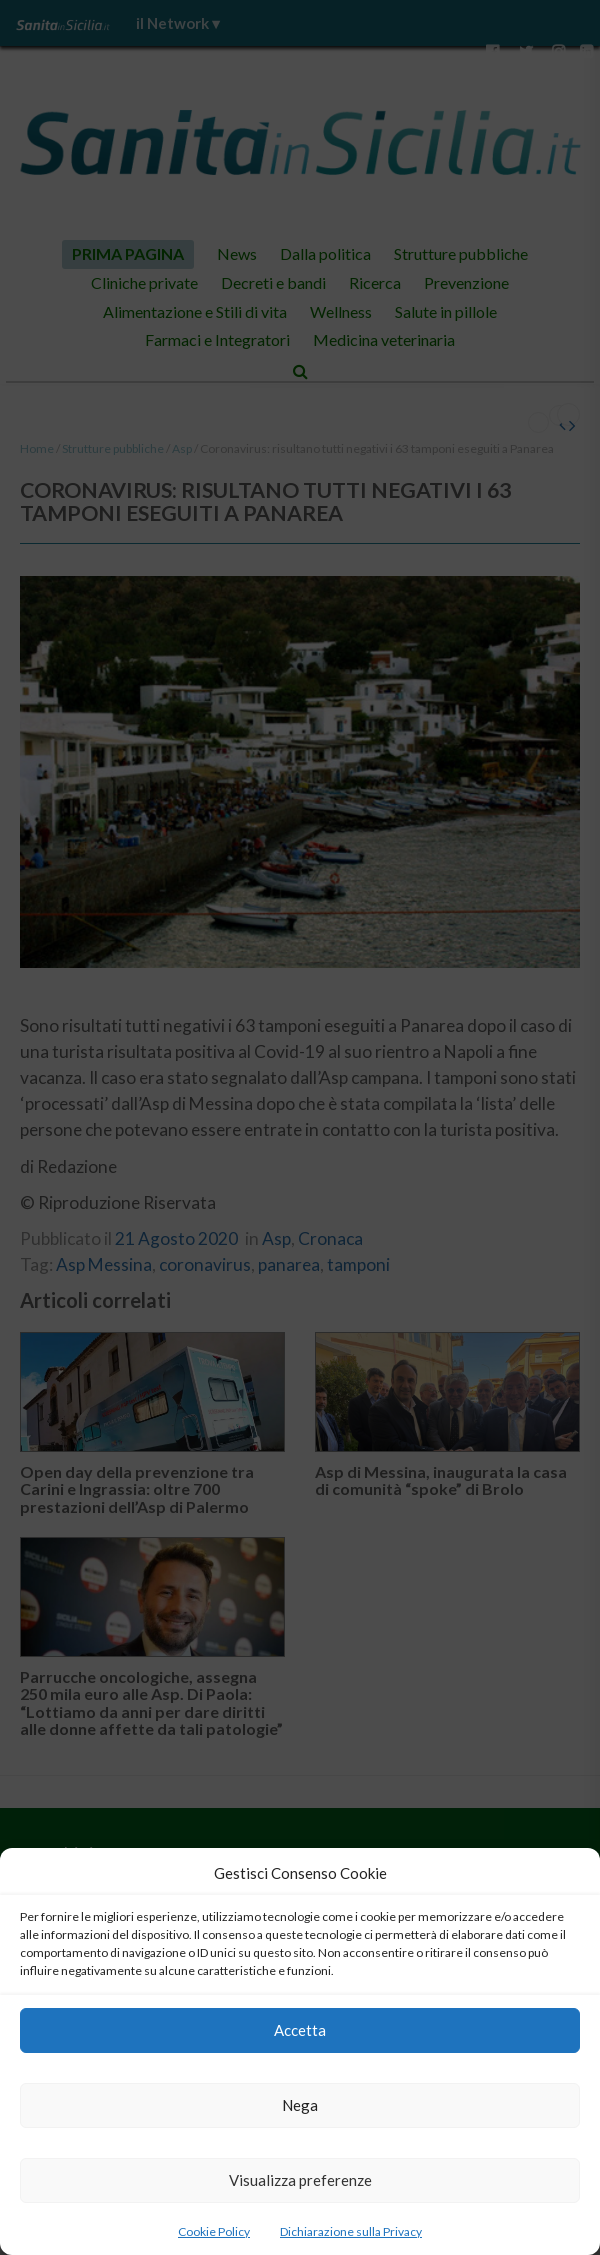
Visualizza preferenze (300, 2180)
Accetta (300, 2030)
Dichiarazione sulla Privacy (351, 2231)
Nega (300, 2105)
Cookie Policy (214, 2231)
